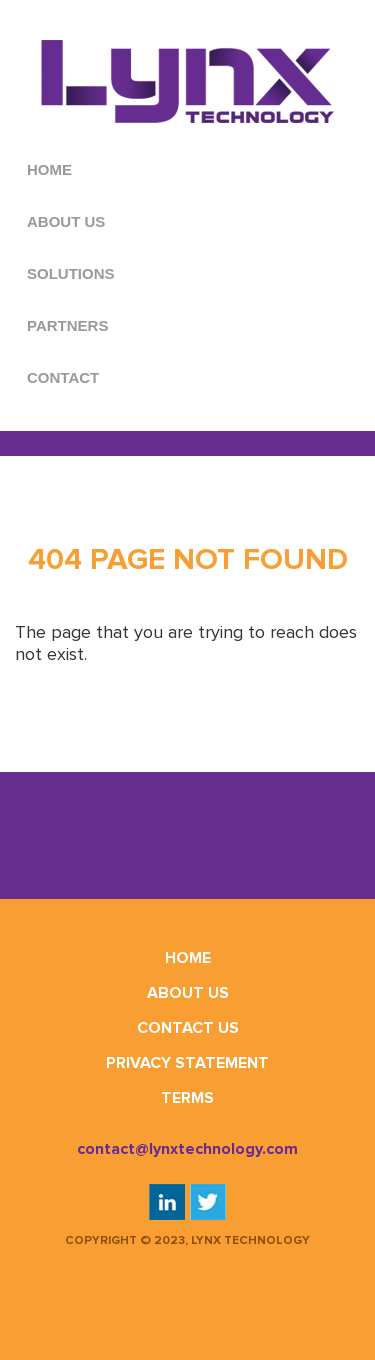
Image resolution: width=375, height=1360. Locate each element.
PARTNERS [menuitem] (67, 325)
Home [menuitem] (188, 958)
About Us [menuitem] (188, 993)
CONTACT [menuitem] (63, 377)
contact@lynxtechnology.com (187, 1149)
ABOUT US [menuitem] (66, 221)
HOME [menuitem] (49, 169)
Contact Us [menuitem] (188, 1028)
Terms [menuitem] (187, 1098)
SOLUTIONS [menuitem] (71, 273)
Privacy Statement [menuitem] (187, 1063)
